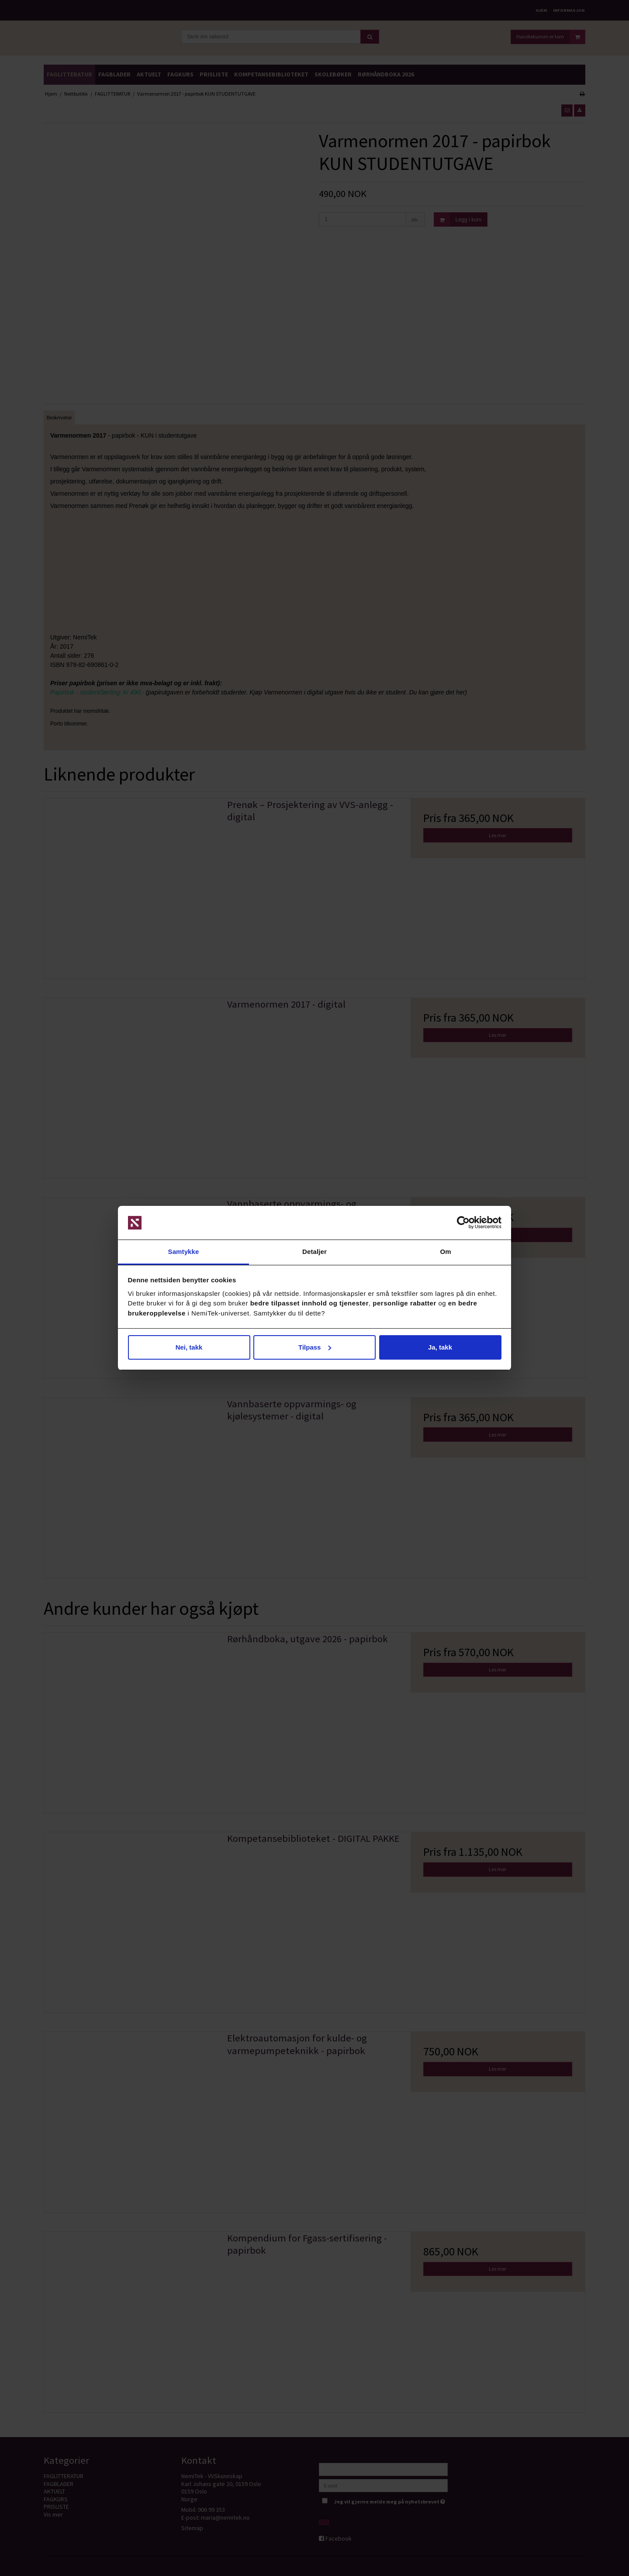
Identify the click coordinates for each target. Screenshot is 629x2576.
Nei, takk (189, 1347)
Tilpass (314, 1347)
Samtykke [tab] (183, 1251)
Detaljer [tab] (314, 1251)
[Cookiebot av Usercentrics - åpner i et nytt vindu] (463, 1222)
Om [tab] (445, 1251)
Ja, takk (440, 1347)
